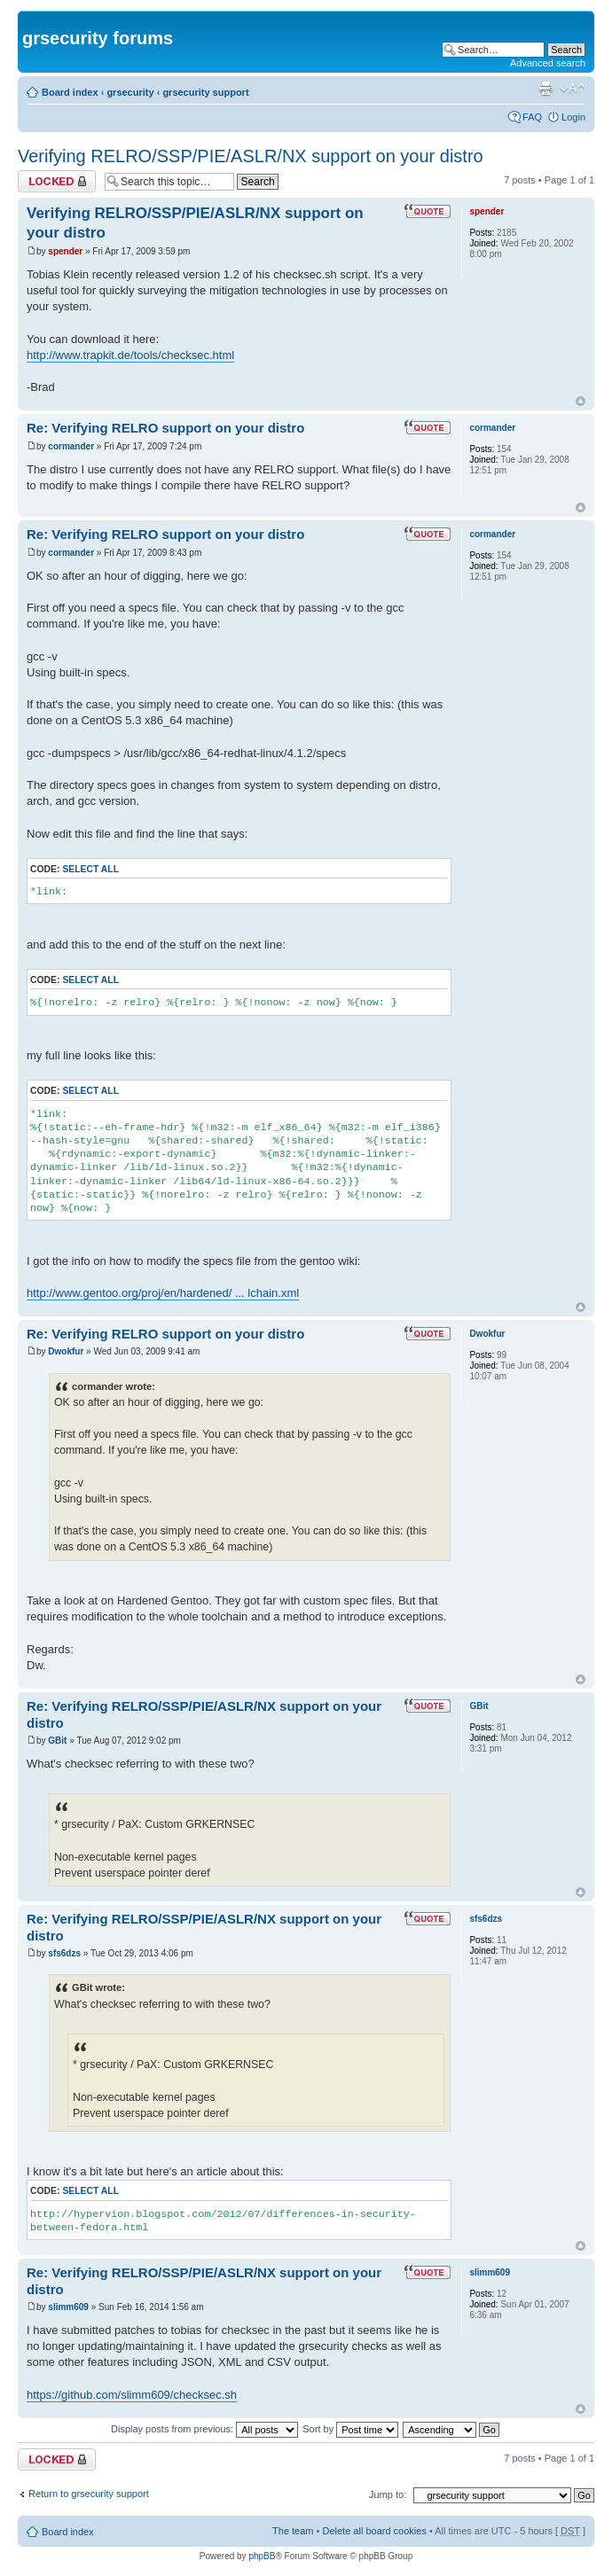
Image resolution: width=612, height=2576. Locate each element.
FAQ (532, 117)
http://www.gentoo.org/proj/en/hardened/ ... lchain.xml (163, 1293)
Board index (70, 92)
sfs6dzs (64, 1953)
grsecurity (129, 92)
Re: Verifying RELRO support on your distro (165, 427)
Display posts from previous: (204, 2429)
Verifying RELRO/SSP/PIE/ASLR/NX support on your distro (250, 156)
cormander (71, 446)
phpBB (261, 2556)
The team (292, 2530)
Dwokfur (65, 1351)
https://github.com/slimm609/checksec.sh (132, 2394)
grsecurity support (205, 92)
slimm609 (68, 2307)
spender (65, 251)
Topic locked (57, 181)
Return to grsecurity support (88, 2493)
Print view (545, 89)
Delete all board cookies (374, 2530)
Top (580, 401)
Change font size (572, 89)
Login (573, 117)
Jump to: (387, 2494)
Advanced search (547, 63)
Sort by (350, 2429)
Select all (90, 869)
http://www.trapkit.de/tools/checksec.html (130, 355)
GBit (57, 1740)
